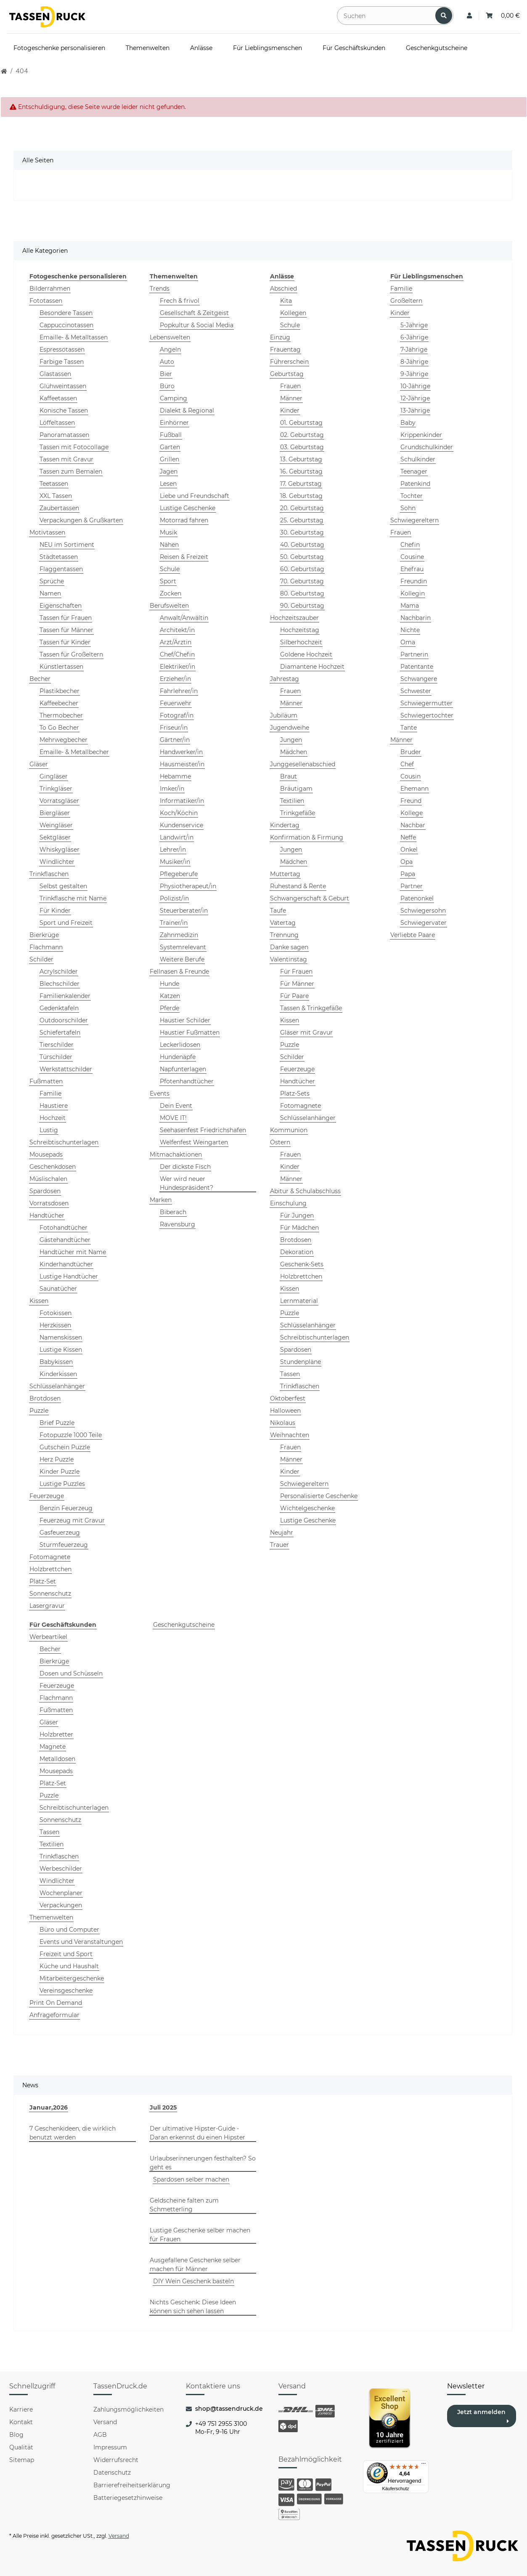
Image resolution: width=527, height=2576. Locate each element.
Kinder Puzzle (59, 1471)
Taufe (278, 910)
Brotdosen (45, 1398)
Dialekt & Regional (187, 410)
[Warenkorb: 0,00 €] (503, 15)
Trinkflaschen (49, 874)
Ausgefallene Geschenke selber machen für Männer (195, 2264)
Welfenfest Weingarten (194, 1142)
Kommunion (288, 1130)
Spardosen (45, 1191)
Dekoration (296, 1252)
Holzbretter (56, 1734)
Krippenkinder (421, 435)
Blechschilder (59, 984)
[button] (469, 15)
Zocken (170, 593)
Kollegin (412, 593)
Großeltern (406, 300)
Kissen (38, 1301)
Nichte (410, 630)
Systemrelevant (183, 947)
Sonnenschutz (50, 1593)
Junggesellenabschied (302, 764)
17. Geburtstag (301, 483)
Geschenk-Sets (301, 1264)
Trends (159, 288)
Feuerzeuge (46, 1496)
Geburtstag (287, 374)
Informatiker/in (182, 801)
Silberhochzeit (301, 642)
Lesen (168, 483)
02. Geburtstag (302, 435)
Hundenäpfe (178, 1057)
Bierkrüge (44, 935)
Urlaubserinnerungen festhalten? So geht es (203, 2163)
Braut (288, 776)
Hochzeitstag (299, 630)
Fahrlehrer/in (179, 691)
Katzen (170, 996)
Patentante (416, 666)
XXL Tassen (56, 496)
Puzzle (38, 1410)
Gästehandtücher (65, 1240)
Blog (16, 2434)
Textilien (292, 801)
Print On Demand (55, 2003)
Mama (409, 605)
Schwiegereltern (304, 1484)
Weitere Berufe (182, 959)
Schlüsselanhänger (57, 1386)
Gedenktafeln (59, 1008)
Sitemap (21, 2460)
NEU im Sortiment (67, 544)
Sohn (408, 508)
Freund (410, 801)
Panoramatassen (64, 435)
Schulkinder (417, 459)
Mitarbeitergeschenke (72, 1978)
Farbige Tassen (62, 361)
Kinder (289, 410)
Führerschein (289, 361)
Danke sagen (289, 947)
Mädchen (293, 752)
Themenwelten (51, 1917)
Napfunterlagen (183, 1069)
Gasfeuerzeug (60, 1532)
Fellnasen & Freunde (179, 971)
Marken (161, 1200)
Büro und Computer (69, 1929)
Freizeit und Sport (66, 1954)
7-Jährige (413, 349)
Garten (170, 447)
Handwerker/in (181, 752)
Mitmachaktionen (176, 1154)
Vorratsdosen (49, 1203)
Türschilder (56, 1057)
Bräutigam (296, 788)
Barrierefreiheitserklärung (131, 2485)
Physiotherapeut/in (188, 886)
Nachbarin (415, 618)
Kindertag (284, 825)
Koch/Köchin (179, 813)
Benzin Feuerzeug (66, 1508)
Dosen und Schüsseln (71, 1673)
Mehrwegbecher (63, 740)
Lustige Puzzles (62, 1484)
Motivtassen (47, 532)
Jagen (168, 471)
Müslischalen (48, 1179)
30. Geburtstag (302, 532)
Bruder (410, 752)
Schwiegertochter (426, 715)
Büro (167, 386)
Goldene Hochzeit (306, 654)
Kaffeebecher (59, 703)
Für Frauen (296, 971)
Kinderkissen (58, 1374)
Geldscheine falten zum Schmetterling (184, 2205)
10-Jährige (415, 386)
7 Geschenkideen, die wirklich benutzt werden (72, 2133)
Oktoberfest (287, 1398)
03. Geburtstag (302, 447)
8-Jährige (414, 361)
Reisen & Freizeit (184, 557)
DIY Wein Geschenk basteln (193, 2281)
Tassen (290, 1374)
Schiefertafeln (60, 1032)
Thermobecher (61, 715)
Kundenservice (181, 825)
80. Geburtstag (302, 593)
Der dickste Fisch (185, 1166)
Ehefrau (412, 569)
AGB (100, 2434)
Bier (166, 374)
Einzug (280, 337)
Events (159, 1093)
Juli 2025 (163, 2107)
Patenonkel (417, 898)
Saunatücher (58, 1288)
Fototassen (45, 300)
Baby (408, 422)
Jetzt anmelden (482, 2416)
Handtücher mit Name (73, 1252)
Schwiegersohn (423, 910)
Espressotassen (62, 349)
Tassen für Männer (66, 630)
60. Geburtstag (302, 569)
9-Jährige (414, 374)
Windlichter (57, 862)
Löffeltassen (57, 422)
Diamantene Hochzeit (312, 666)
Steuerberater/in (184, 910)
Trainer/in (174, 923)
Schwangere (418, 679)
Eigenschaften (61, 605)
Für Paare (294, 996)
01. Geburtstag (301, 422)
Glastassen (55, 374)
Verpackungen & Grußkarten (81, 520)
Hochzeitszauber (294, 618)
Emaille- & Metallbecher (74, 752)
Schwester (415, 691)
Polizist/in (174, 898)
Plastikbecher (59, 691)
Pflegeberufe (179, 874)
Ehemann (414, 788)
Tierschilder (57, 1044)
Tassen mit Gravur (66, 459)
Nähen (169, 544)
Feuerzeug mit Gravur (72, 1520)
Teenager (413, 471)
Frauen (290, 386)
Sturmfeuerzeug (64, 1545)
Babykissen (56, 1362)
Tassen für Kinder (65, 642)
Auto (167, 361)
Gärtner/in (175, 740)
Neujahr (281, 1532)
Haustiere (54, 1105)
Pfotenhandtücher (187, 1081)
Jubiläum (283, 715)
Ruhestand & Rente (298, 886)
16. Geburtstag (301, 471)
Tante (408, 727)
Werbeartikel (48, 1637)
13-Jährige (415, 410)
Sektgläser (55, 837)
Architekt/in (177, 630)
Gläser (38, 764)
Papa (407, 874)
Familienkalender (65, 996)
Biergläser (55, 813)
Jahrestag (284, 679)
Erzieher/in (175, 679)
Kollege (411, 813)
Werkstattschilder (66, 1069)
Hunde (169, 984)
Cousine (412, 557)
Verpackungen (61, 1905)
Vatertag (283, 923)
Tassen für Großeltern (71, 654)
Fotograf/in (176, 715)
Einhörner (174, 422)
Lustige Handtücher (69, 1276)
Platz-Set (42, 1581)
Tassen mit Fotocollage (74, 447)
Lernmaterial (299, 1301)
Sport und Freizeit (66, 923)
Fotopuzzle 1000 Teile (71, 1435)
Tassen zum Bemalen (71, 471)
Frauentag (285, 349)
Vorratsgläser (59, 801)
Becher (39, 679)
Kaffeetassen (58, 398)
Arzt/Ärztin (175, 642)
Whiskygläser (59, 849)
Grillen (169, 459)
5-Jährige (414, 325)
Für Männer (297, 984)
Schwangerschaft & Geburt (309, 898)
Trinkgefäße (297, 813)
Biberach (173, 1212)
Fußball (171, 435)
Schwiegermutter (426, 703)
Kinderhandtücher (66, 1264)
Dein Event (176, 1105)
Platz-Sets (295, 1093)
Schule (170, 569)
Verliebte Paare (412, 935)
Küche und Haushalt (69, 1966)
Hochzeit (53, 1118)
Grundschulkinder (426, 447)
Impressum (110, 2447)
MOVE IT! (173, 1118)
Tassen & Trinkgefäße (311, 1008)
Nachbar (412, 825)
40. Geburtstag (302, 544)
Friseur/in (174, 727)
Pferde (169, 1008)
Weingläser (56, 825)
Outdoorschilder (64, 1020)
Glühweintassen (63, 386)
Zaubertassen (59, 508)
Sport (168, 581)
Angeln (170, 349)
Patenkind (415, 483)
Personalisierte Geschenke (319, 1496)
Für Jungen (297, 1215)
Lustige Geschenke (187, 508)
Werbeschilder (61, 1868)
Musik (168, 532)
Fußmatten (46, 1081)
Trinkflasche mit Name (73, 898)
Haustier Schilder (185, 1020)
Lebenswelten (170, 337)
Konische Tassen (64, 410)
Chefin (410, 544)
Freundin (413, 581)
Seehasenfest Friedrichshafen (203, 1130)
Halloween (285, 1410)
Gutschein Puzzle (65, 1447)
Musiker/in (175, 862)
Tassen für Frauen (66, 618)
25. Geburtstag (301, 520)
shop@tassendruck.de (229, 2408)
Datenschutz (112, 2472)
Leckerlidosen (180, 1044)
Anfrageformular (54, 2015)
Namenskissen (61, 1337)
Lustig (49, 1130)
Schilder (41, 959)
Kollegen (293, 313)
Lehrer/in (173, 849)
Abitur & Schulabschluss (305, 1191)
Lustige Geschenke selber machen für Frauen (200, 2235)
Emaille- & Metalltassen (74, 337)
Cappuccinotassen (66, 325)
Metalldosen (57, 1759)
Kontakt (21, 2422)
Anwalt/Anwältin (184, 618)
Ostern (280, 1142)
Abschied (283, 288)
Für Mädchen (299, 1227)
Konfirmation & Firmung (306, 837)
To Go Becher (59, 727)
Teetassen (54, 483)
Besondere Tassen (66, 313)
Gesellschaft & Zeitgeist (194, 313)
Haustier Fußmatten (190, 1032)
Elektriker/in (177, 666)
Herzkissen (55, 1325)
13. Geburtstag (301, 459)
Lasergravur (47, 1606)
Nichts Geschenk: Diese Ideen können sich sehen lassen (193, 2306)
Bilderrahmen (49, 288)
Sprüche (52, 581)
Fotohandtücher (63, 1227)
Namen (50, 593)
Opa (406, 862)
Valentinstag (288, 959)
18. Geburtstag (301, 496)
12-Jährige (415, 398)
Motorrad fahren (184, 520)
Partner (411, 886)
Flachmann (46, 947)
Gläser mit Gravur (306, 1032)
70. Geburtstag (302, 581)
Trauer (279, 1545)
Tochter (411, 496)
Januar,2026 (48, 2107)
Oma (407, 642)
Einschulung (288, 1203)
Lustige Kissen (61, 1349)
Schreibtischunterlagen (63, 1142)
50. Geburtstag (302, 557)
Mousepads (46, 1154)
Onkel (409, 849)
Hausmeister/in (182, 764)
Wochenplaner (61, 1893)
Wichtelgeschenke (307, 1508)
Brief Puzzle (57, 1423)
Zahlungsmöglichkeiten (128, 2409)
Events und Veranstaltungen (81, 1942)
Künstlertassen (61, 666)
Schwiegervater (423, 923)
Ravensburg (177, 1224)
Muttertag (285, 874)
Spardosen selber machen (191, 2179)
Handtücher (46, 1215)
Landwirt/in (176, 837)
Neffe (408, 837)
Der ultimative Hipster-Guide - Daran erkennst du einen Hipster (197, 2133)
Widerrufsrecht (115, 2460)
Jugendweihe (289, 727)
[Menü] (423, 2465)
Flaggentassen (61, 569)
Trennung (284, 935)
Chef (407, 764)
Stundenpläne (300, 1362)
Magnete (53, 1746)
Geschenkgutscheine (184, 1624)
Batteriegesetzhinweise (127, 2498)
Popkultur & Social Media (196, 325)
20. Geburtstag (302, 508)
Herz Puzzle (57, 1459)
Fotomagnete (49, 1557)
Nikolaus (282, 1423)
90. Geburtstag (302, 605)
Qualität (21, 2447)
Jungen (291, 740)
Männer (291, 398)
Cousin (410, 776)
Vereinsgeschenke (66, 1990)
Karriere (21, 2409)
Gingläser (54, 776)
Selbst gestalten (63, 886)
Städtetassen (59, 557)
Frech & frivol (179, 300)
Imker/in (172, 788)
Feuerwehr (175, 703)
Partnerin (414, 654)
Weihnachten (289, 1435)
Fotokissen (56, 1313)
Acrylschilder (59, 971)
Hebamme (175, 776)
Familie (50, 1093)
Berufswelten (169, 605)
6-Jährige (414, 337)
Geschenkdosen (52, 1166)
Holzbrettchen (50, 1569)
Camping (173, 398)
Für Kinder (55, 910)
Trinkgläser (56, 788)
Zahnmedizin (179, 935)
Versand (105, 2422)
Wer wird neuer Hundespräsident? (186, 1183)
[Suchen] (386, 16)
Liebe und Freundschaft (194, 496)
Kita (286, 300)
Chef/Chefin (177, 654)
